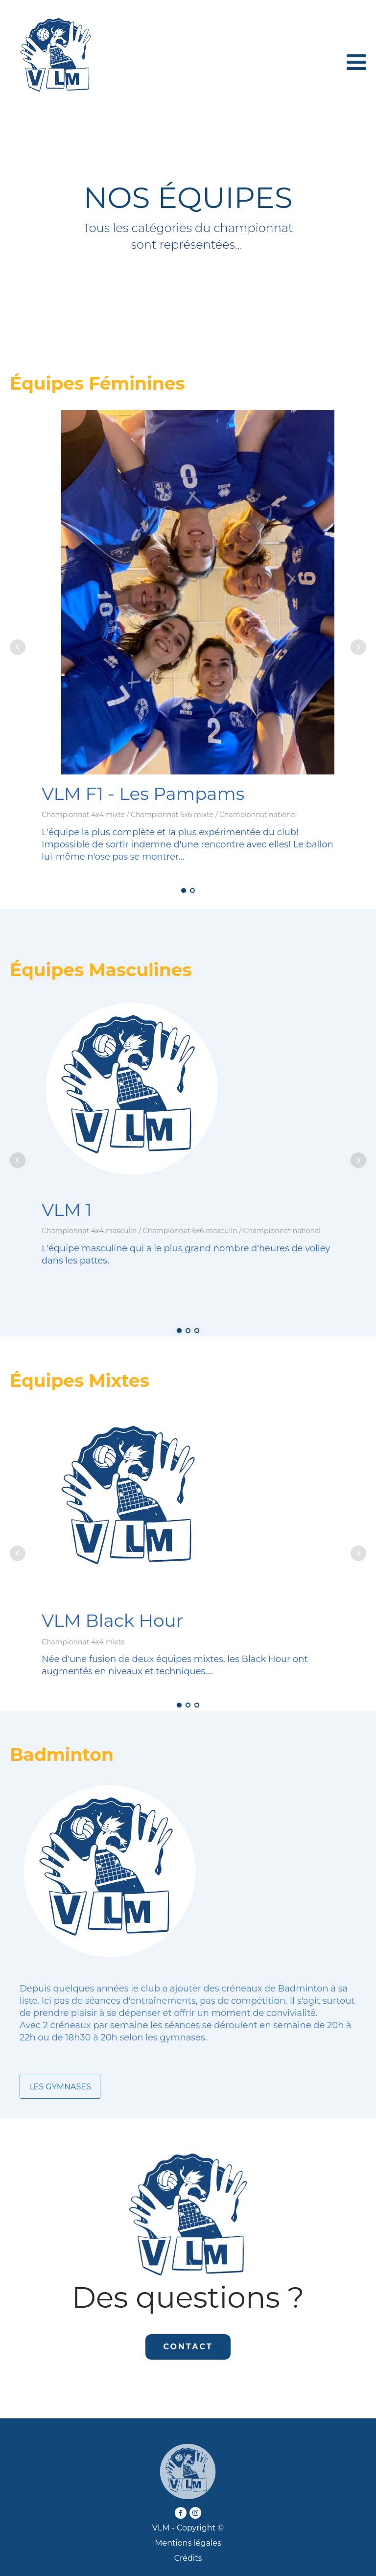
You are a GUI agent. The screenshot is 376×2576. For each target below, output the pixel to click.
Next (358, 647)
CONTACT (187, 2346)
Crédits (188, 2558)
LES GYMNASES (60, 2086)
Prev (17, 647)
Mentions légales (188, 2543)
